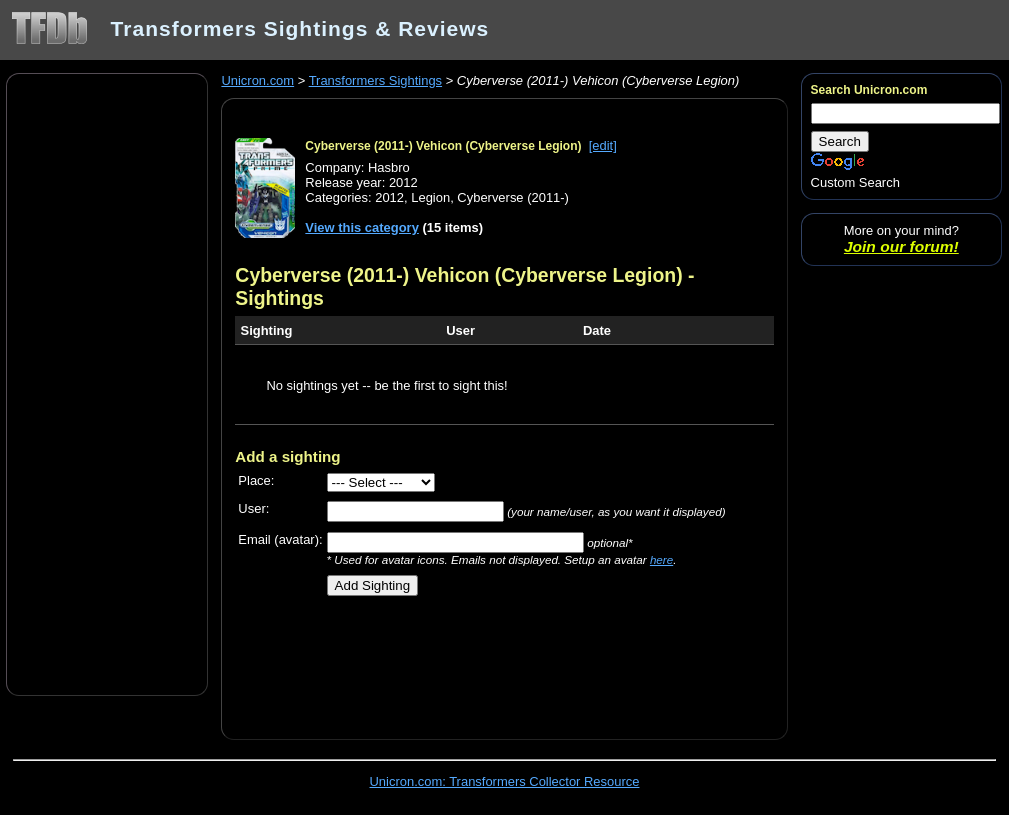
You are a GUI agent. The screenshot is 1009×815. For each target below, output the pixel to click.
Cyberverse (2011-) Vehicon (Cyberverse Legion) (443, 146)
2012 (389, 197)
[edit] (603, 145)
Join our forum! (901, 246)
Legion (430, 197)
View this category (362, 227)
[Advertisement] (107, 383)
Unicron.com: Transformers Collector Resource (505, 781)
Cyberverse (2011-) (513, 197)
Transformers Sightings (375, 80)
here (661, 559)
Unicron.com (257, 80)
